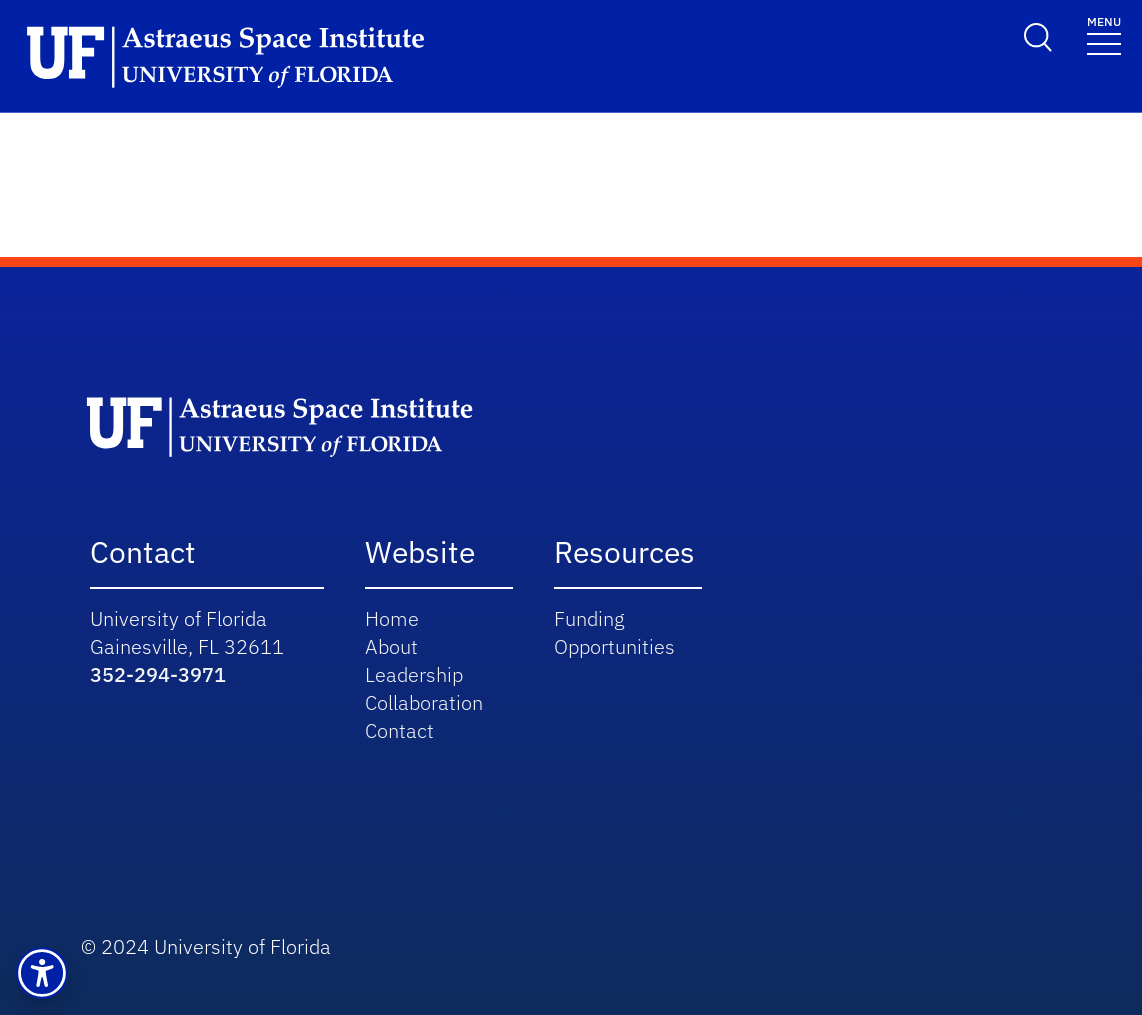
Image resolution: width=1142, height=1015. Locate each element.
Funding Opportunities (614, 632)
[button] (42, 973)
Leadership (414, 674)
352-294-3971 (158, 674)
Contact (399, 730)
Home (392, 618)
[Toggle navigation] (1104, 34)
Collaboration (424, 702)
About (391, 646)
